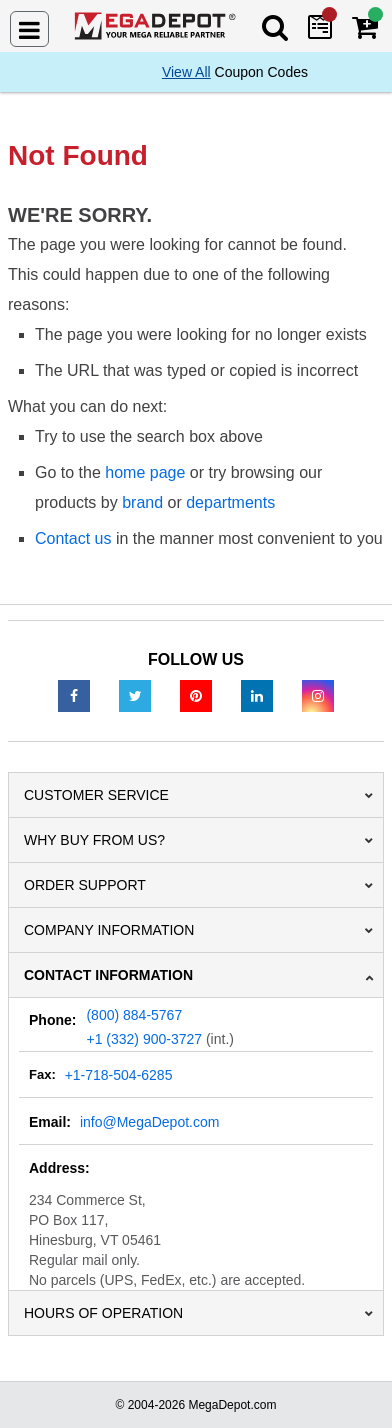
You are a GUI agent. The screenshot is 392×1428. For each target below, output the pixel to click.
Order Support (85, 885)
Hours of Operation (103, 1313)
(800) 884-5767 (134, 1015)
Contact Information (108, 975)
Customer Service (96, 795)
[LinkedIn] (257, 695)
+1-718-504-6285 (119, 1075)
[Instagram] (318, 695)
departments (230, 502)
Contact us (73, 538)
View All (186, 72)
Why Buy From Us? (94, 840)
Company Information (109, 930)
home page (145, 472)
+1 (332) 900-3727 (144, 1039)
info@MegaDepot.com (150, 1122)
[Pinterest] (196, 695)
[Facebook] (74, 695)
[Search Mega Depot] (276, 26)
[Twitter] (135, 695)
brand (142, 502)
